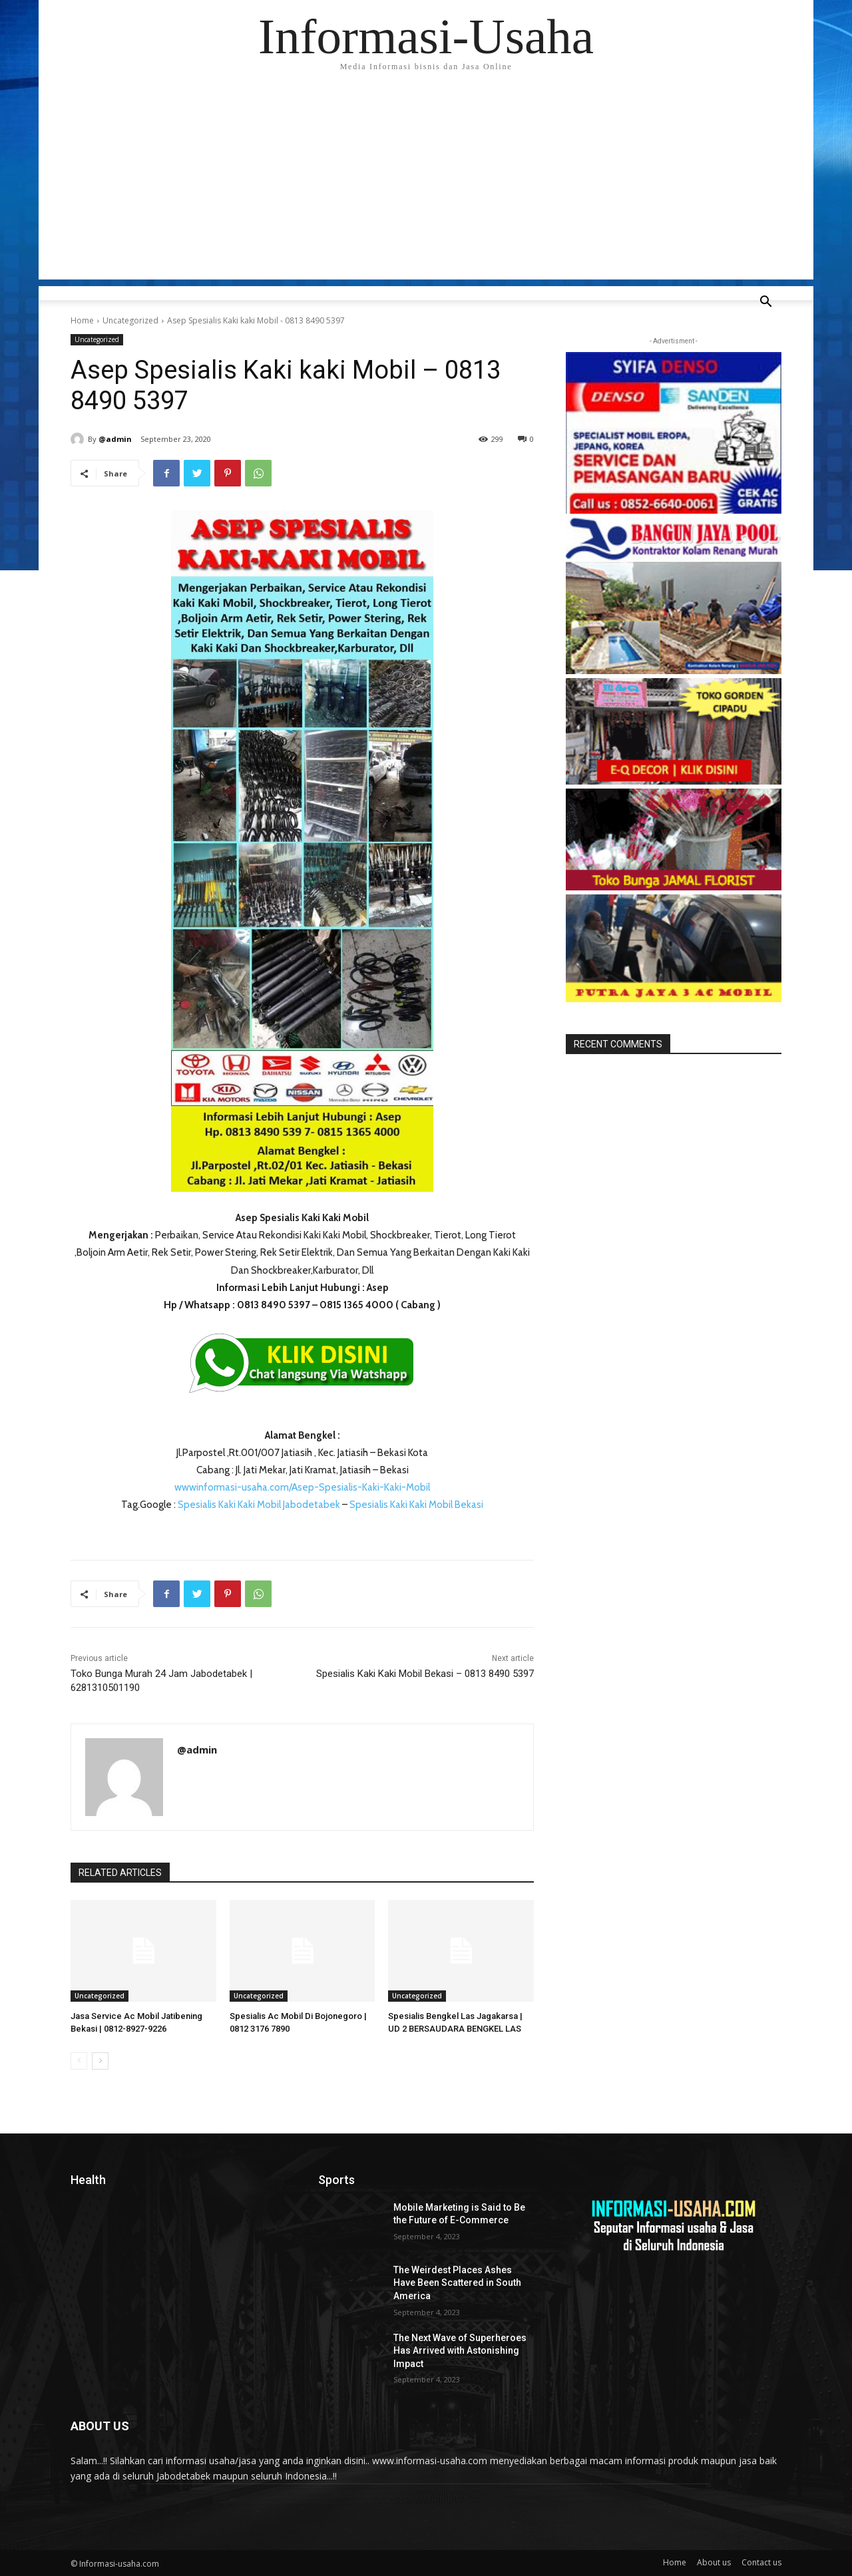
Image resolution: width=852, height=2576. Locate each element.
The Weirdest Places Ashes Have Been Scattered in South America (457, 2283)
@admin (115, 439)
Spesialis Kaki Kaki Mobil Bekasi (416, 1505)
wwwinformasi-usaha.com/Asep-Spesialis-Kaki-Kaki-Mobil (302, 1487)
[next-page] (100, 2061)
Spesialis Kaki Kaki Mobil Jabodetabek (259, 1505)
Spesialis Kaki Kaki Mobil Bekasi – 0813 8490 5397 (425, 1674)
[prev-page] (79, 2061)
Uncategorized (130, 320)
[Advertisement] (426, 186)
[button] (765, 303)
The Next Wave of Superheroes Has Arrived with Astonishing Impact (460, 2350)
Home (82, 320)
